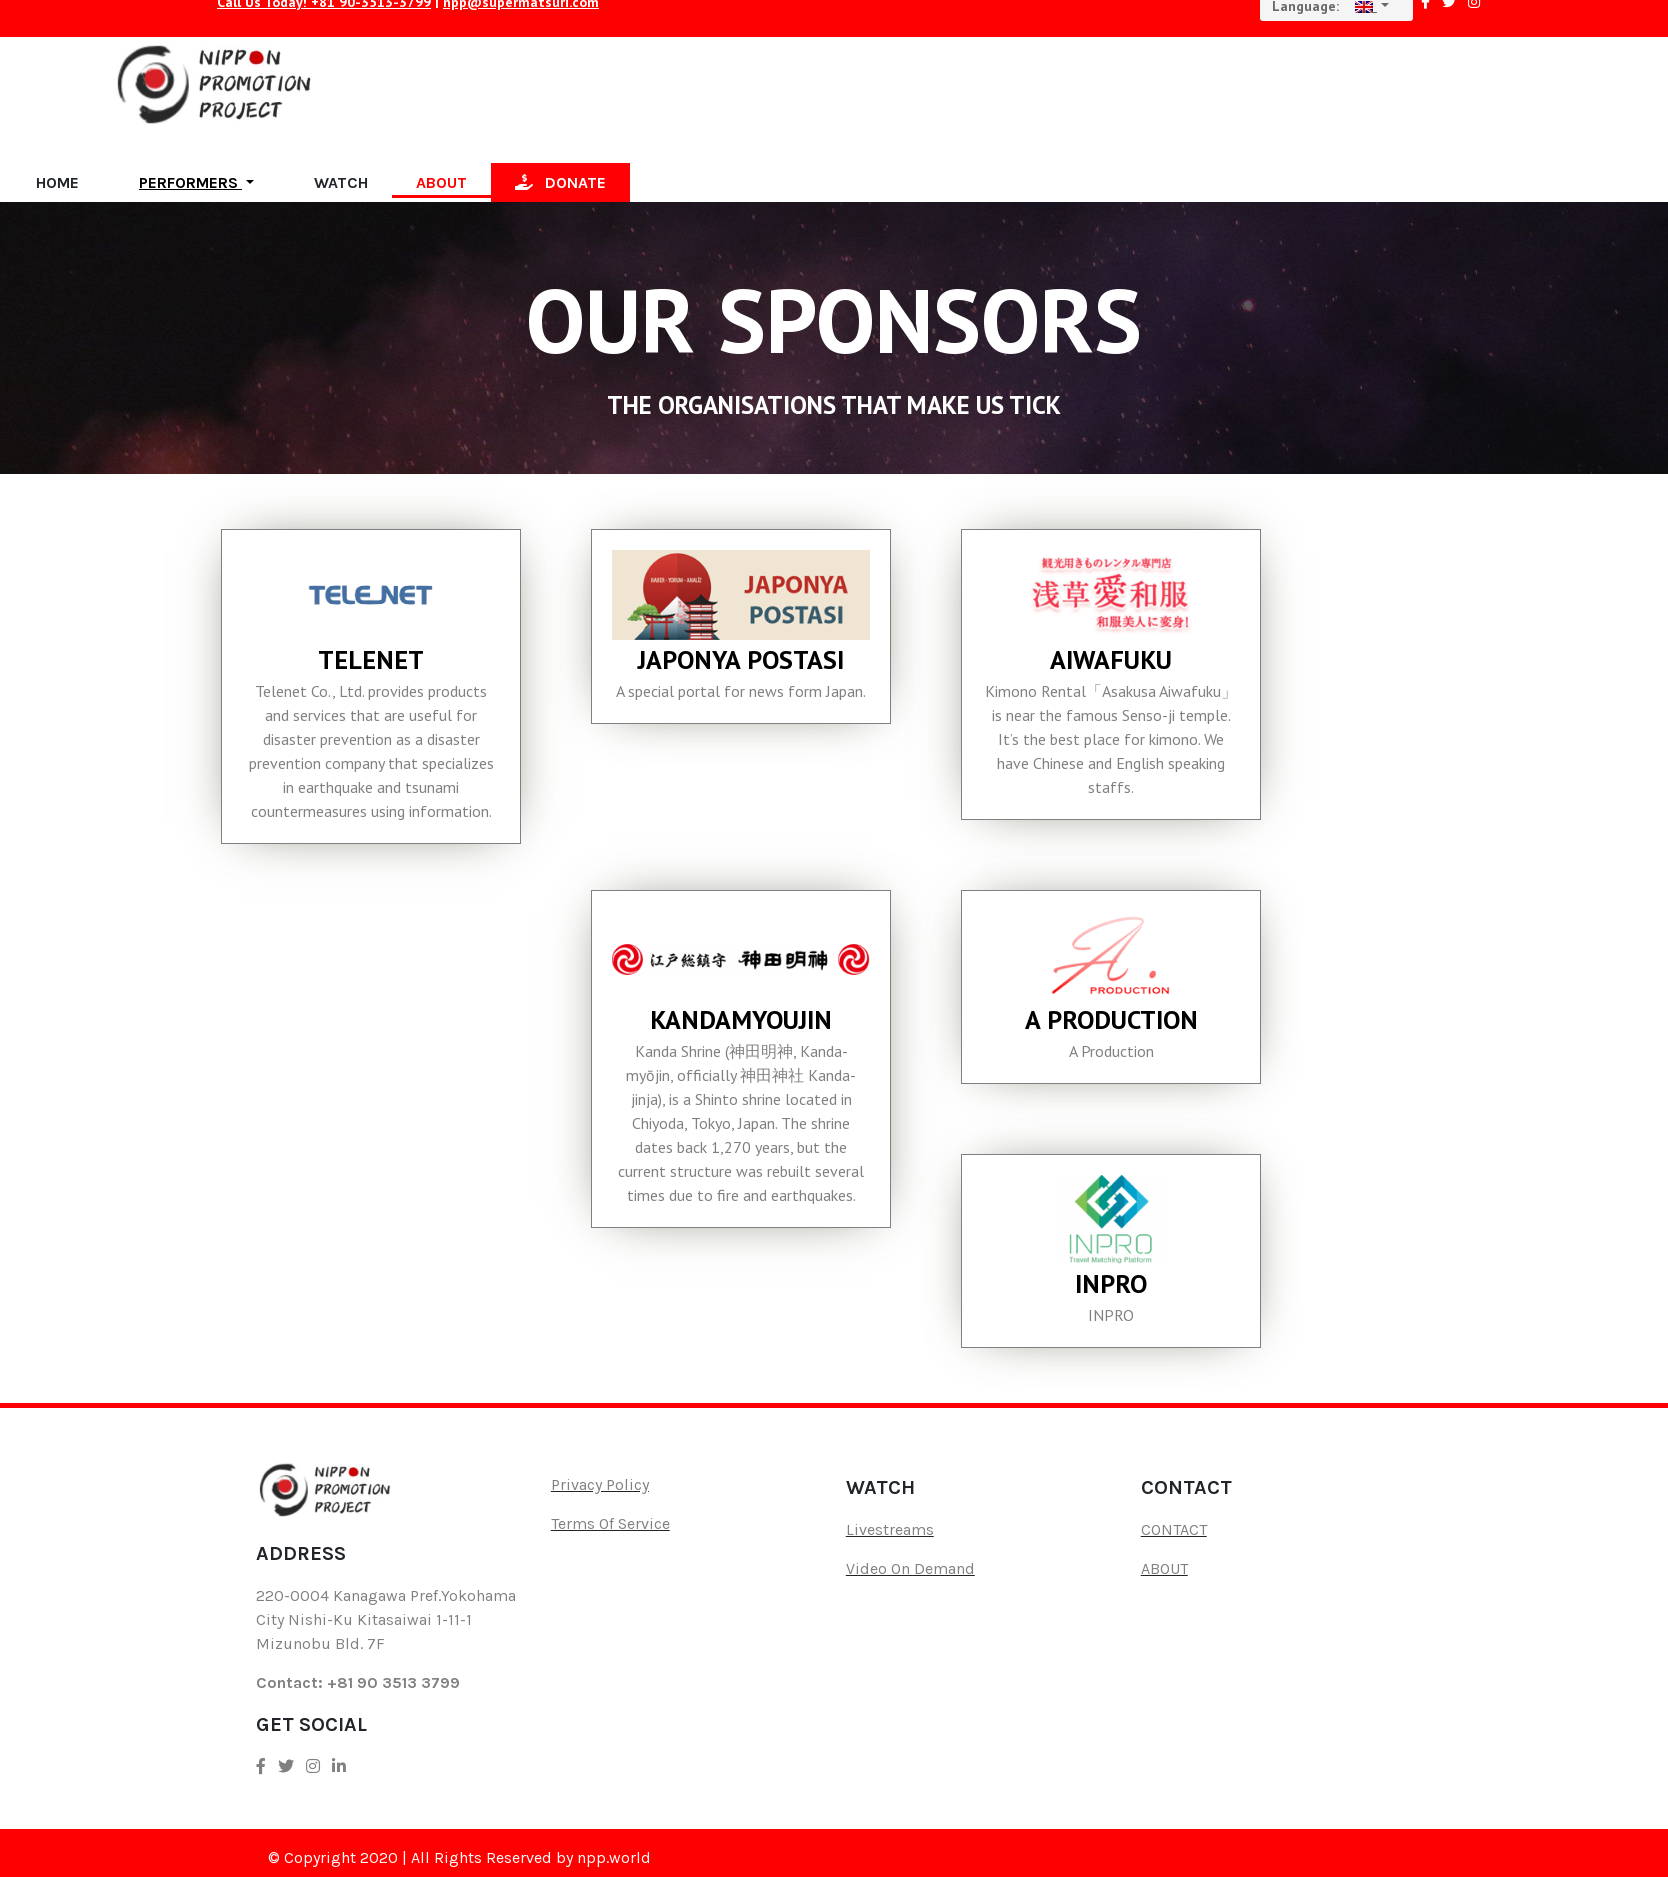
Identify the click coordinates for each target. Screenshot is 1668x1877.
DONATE (560, 182)
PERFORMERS (190, 182)
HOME (57, 182)
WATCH (341, 182)
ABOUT (441, 182)
